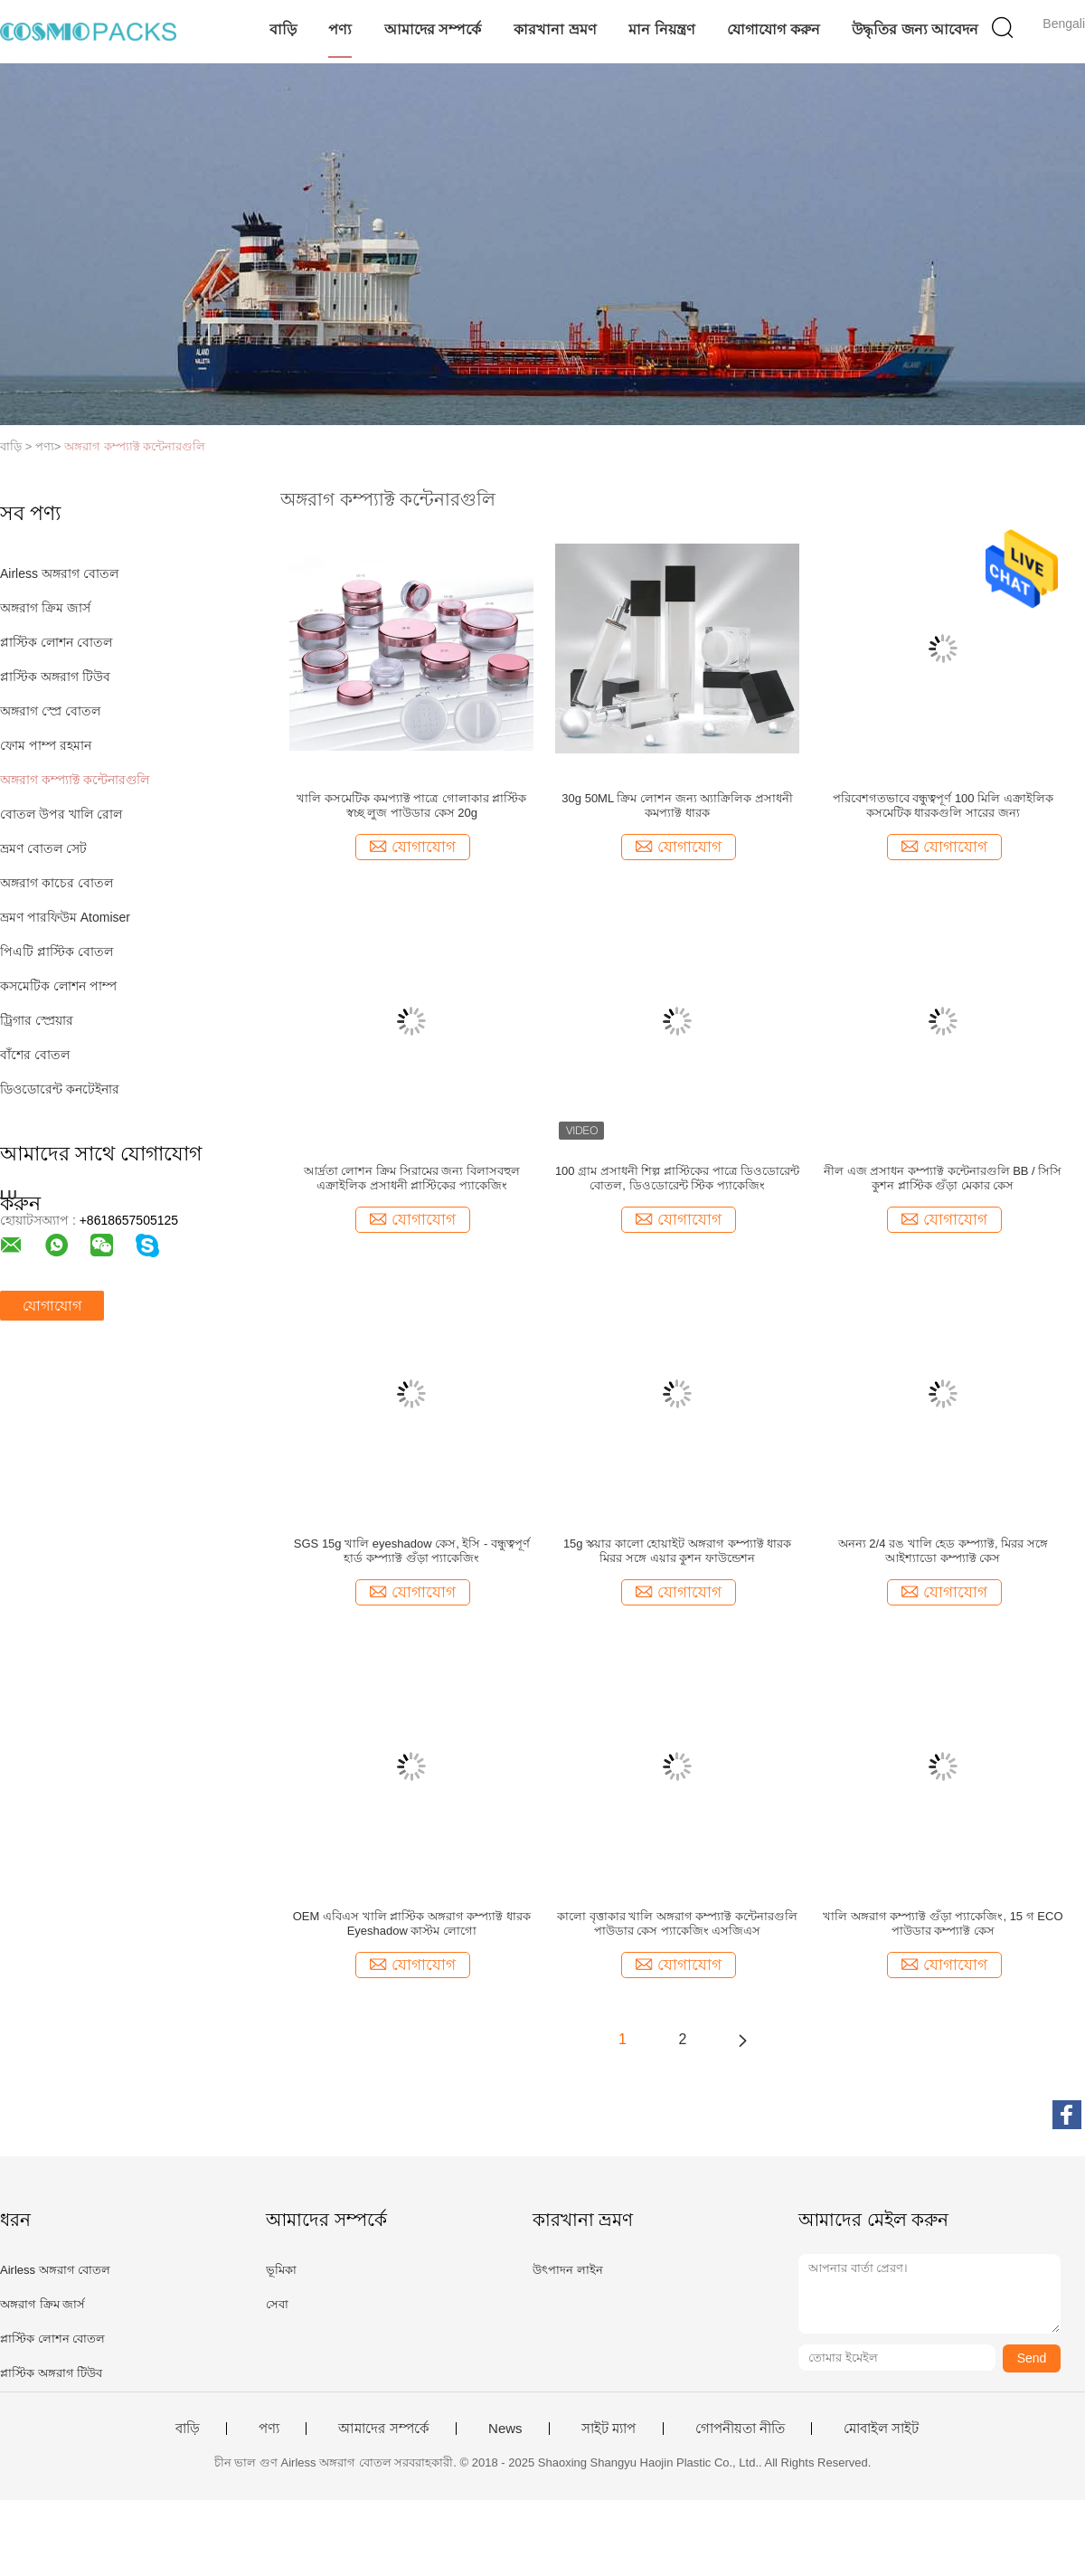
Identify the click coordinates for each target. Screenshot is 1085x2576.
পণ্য (340, 29)
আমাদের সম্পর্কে (432, 29)
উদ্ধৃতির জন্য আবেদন (915, 29)
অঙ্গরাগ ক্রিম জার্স (45, 608)
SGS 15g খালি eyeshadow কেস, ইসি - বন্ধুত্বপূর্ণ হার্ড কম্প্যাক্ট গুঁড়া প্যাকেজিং (412, 1551)
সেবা (277, 2304)
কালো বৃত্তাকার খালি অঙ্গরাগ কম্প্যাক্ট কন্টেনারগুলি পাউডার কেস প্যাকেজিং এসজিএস (677, 1923)
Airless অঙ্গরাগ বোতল (59, 573)
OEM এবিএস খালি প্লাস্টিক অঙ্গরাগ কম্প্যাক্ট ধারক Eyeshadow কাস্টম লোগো (412, 1923)
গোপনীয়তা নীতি (740, 2428)
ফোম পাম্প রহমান (45, 745)
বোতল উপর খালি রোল (61, 814)
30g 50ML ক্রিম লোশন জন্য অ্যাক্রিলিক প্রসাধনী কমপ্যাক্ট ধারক (676, 805)
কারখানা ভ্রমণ (555, 29)
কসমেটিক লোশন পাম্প (58, 986)
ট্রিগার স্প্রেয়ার (36, 1020)
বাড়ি (283, 29)
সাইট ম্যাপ (608, 2428)
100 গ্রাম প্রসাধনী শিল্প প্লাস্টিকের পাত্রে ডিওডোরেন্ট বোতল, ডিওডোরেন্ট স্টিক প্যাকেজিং (677, 1178)
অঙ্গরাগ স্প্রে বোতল (50, 711)
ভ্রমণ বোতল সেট (43, 848)
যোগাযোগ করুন (773, 29)
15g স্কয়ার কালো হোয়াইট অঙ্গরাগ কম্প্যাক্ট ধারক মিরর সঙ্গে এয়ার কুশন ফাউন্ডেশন (677, 1551)
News (505, 2428)
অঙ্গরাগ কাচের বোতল (56, 883)
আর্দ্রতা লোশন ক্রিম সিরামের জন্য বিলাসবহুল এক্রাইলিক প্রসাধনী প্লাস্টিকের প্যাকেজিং (412, 1178)
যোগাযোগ (52, 1305)
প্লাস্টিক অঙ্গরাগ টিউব (55, 676)
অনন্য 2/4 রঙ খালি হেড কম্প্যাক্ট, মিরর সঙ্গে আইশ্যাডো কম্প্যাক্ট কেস (943, 1551)
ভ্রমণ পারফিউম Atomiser (65, 917)
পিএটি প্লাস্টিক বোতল (56, 951)
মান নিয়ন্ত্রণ (661, 29)
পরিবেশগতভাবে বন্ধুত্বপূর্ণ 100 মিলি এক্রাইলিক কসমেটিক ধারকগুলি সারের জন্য (943, 805)
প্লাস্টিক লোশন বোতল (56, 642)
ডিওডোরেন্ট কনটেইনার (59, 1089)
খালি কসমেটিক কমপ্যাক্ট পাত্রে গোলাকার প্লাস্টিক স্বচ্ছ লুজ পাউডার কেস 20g (411, 805)
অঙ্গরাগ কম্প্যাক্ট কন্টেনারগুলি (134, 446)
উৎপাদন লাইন (568, 2270)
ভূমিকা (281, 2270)
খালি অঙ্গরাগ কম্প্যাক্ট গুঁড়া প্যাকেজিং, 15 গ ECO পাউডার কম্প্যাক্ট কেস (943, 1923)
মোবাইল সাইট (881, 2428)
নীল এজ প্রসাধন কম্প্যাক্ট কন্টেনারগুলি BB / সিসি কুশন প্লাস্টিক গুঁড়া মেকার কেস (942, 1178)
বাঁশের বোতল (35, 1054)
